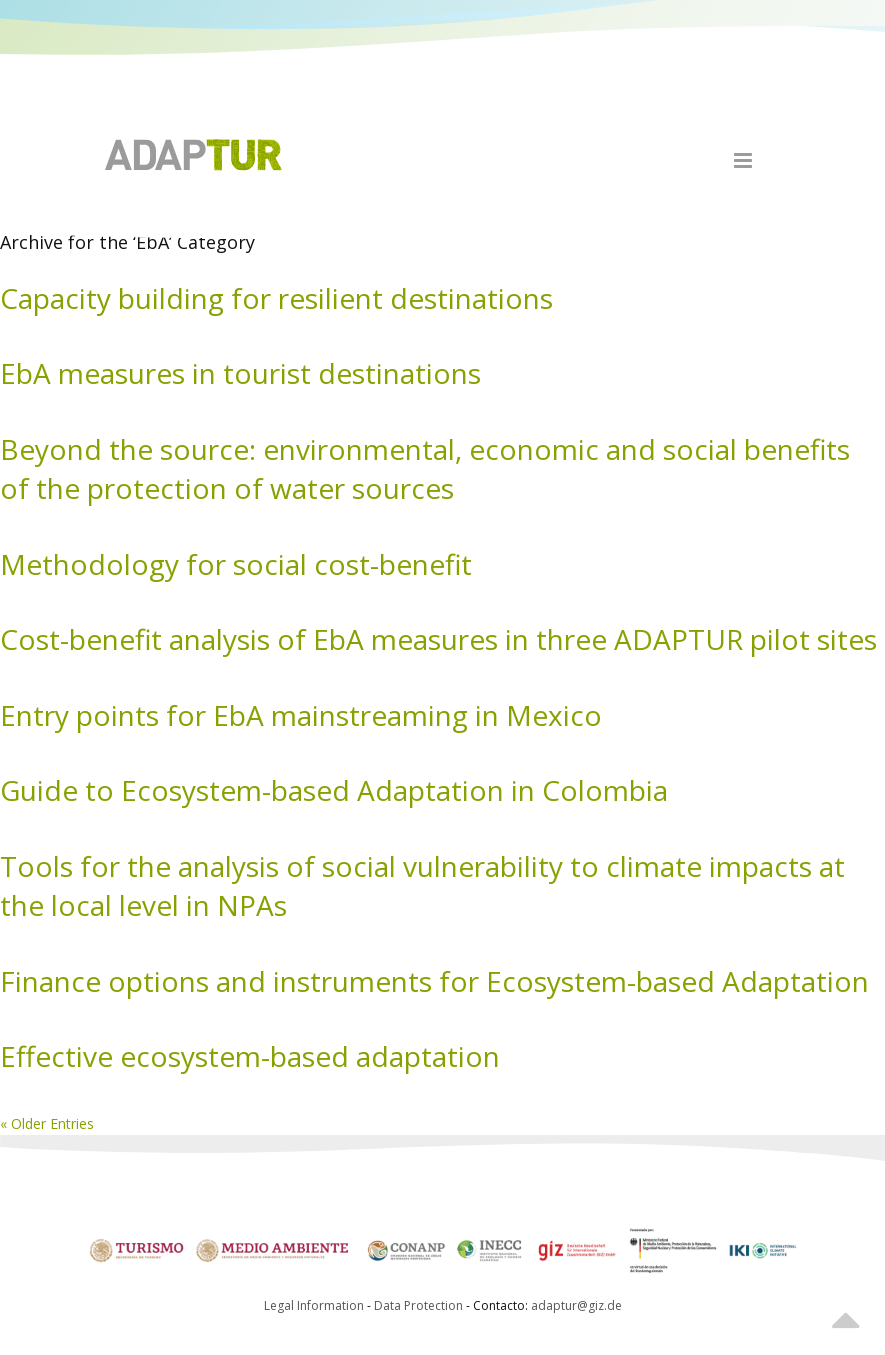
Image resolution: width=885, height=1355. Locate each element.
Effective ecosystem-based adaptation (250, 1056)
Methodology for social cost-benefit (236, 564)
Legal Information (314, 1305)
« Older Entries (47, 1123)
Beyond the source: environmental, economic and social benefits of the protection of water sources (425, 468)
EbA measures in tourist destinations (240, 373)
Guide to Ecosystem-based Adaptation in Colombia (334, 790)
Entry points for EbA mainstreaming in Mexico (301, 715)
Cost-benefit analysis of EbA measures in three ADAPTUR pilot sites (438, 639)
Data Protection (420, 1305)
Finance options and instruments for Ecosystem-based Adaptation (434, 981)
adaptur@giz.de (576, 1305)
